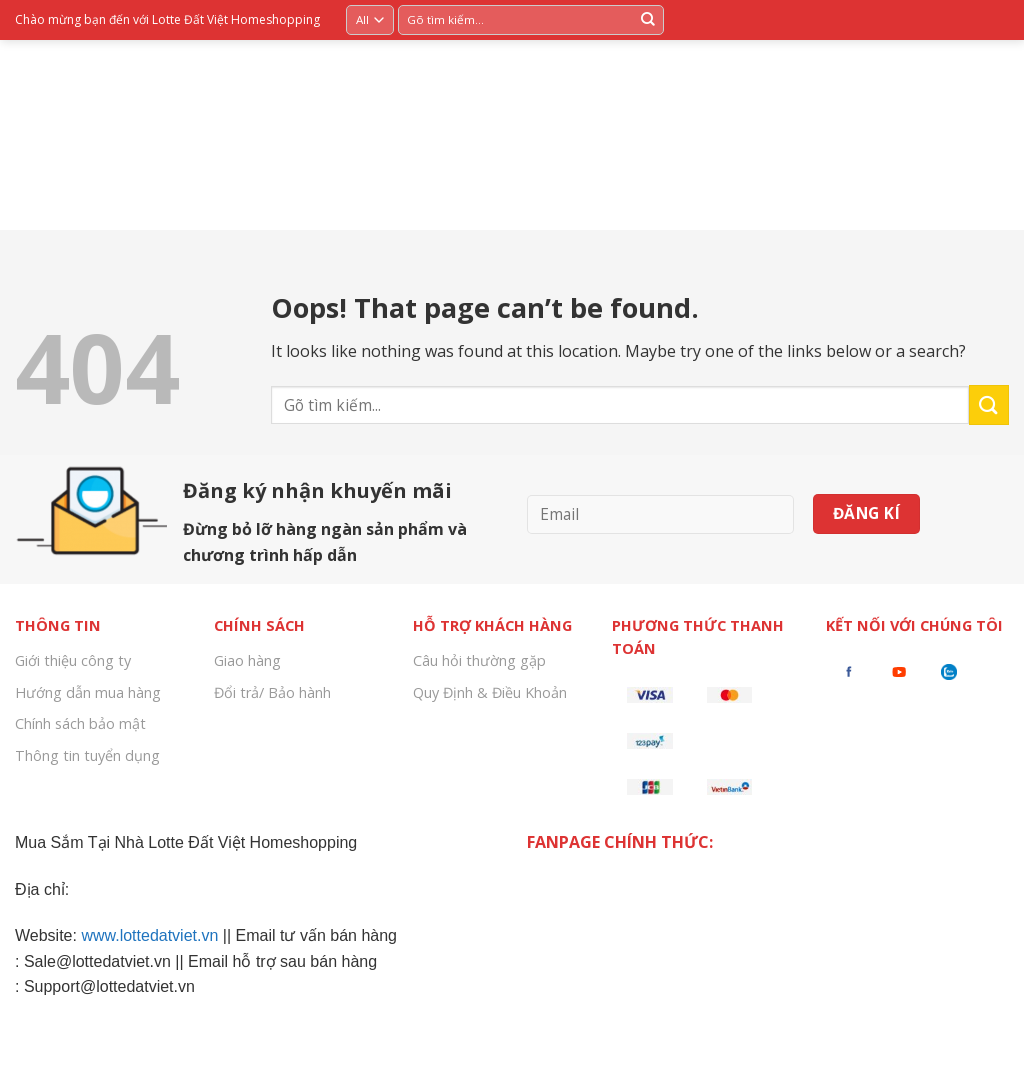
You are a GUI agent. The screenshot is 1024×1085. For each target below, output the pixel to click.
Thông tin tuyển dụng (87, 755)
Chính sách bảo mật (80, 723)
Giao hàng (247, 660)
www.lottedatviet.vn (149, 935)
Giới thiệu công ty (73, 660)
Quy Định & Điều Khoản (490, 692)
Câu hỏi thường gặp (479, 660)
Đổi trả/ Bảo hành (272, 692)
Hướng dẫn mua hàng (88, 692)
